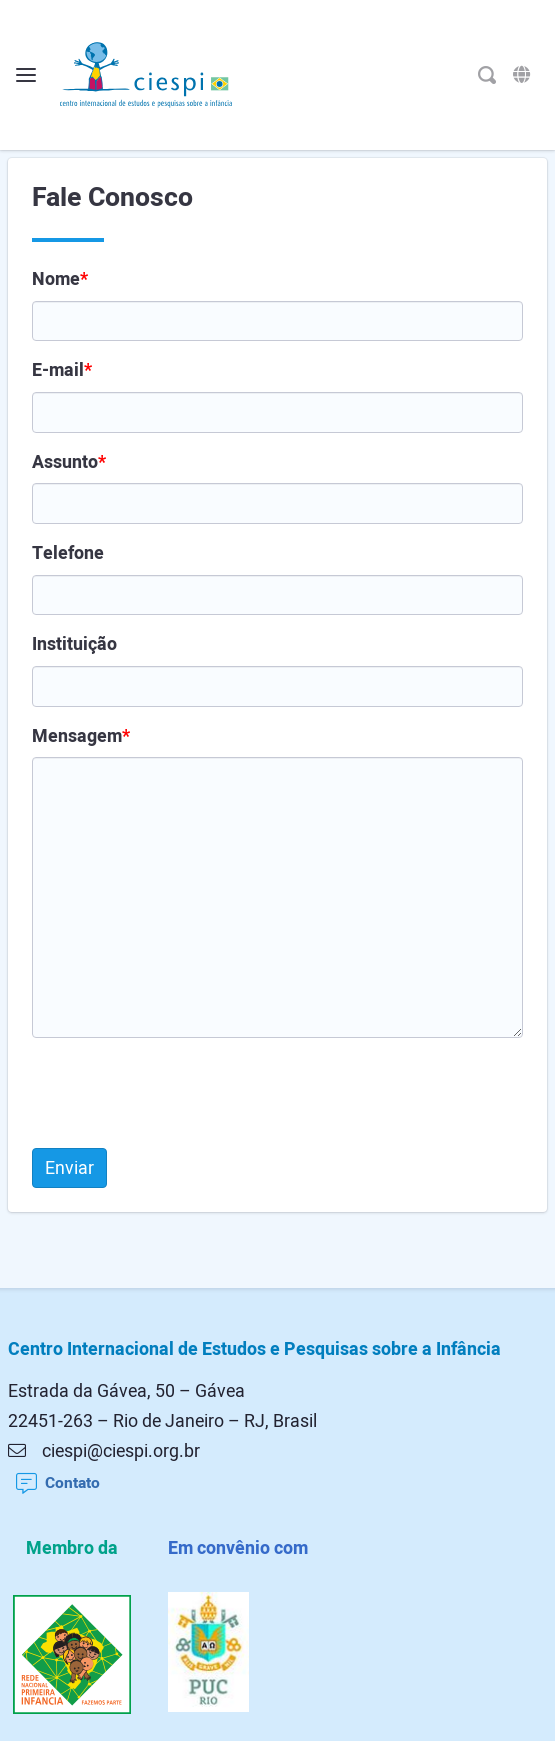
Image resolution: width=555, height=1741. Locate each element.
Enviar (69, 1168)
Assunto (69, 462)
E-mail (62, 370)
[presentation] (184, 1093)
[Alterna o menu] (26, 75)
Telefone (68, 553)
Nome (60, 279)
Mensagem (81, 736)
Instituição (74, 644)
